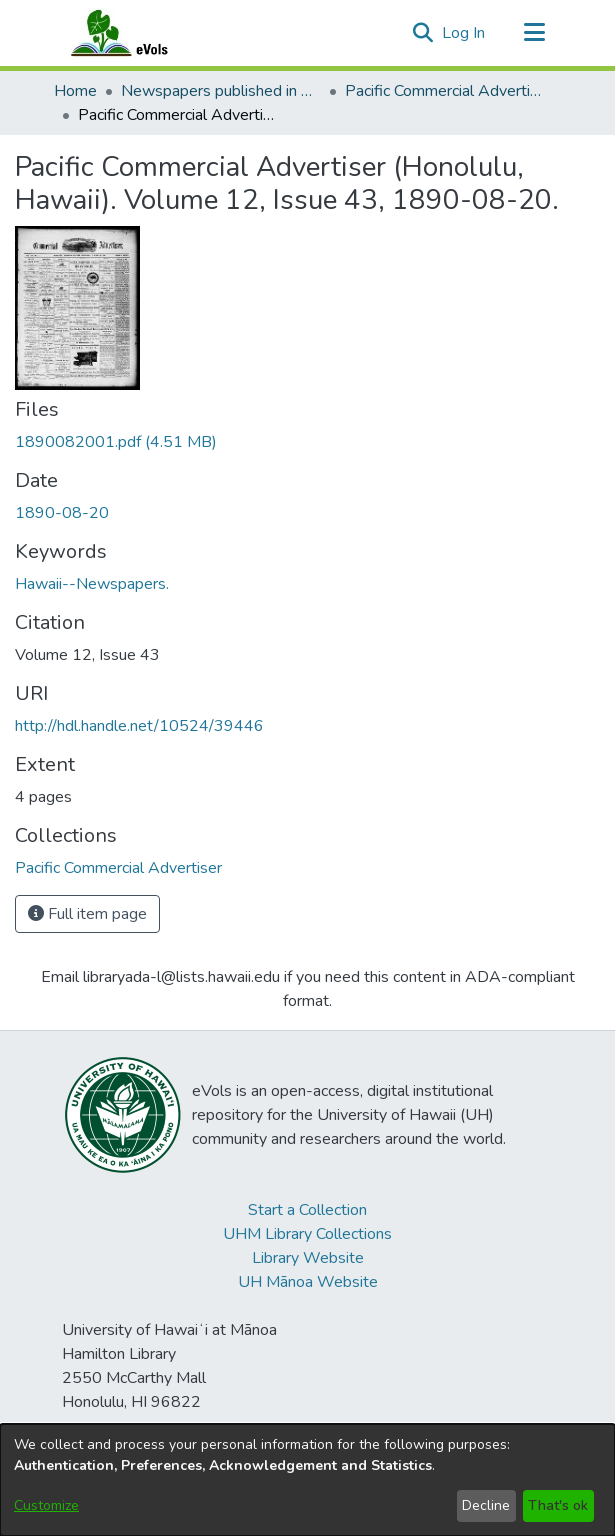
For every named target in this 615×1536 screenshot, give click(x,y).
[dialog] (307, 1480)
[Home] (139, 33)
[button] (423, 33)
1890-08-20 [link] (62, 513)
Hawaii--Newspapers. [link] (92, 584)
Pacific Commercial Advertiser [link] (445, 91)
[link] (116, 442)
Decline (486, 1505)
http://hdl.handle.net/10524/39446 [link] (139, 726)
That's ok (558, 1505)
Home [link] (75, 91)
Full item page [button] (87, 914)
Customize (46, 1505)
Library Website (308, 1258)
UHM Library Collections (307, 1234)
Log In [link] (464, 33)
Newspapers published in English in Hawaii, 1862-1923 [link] (221, 91)
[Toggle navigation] (535, 33)
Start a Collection (307, 1210)
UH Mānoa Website (308, 1282)
